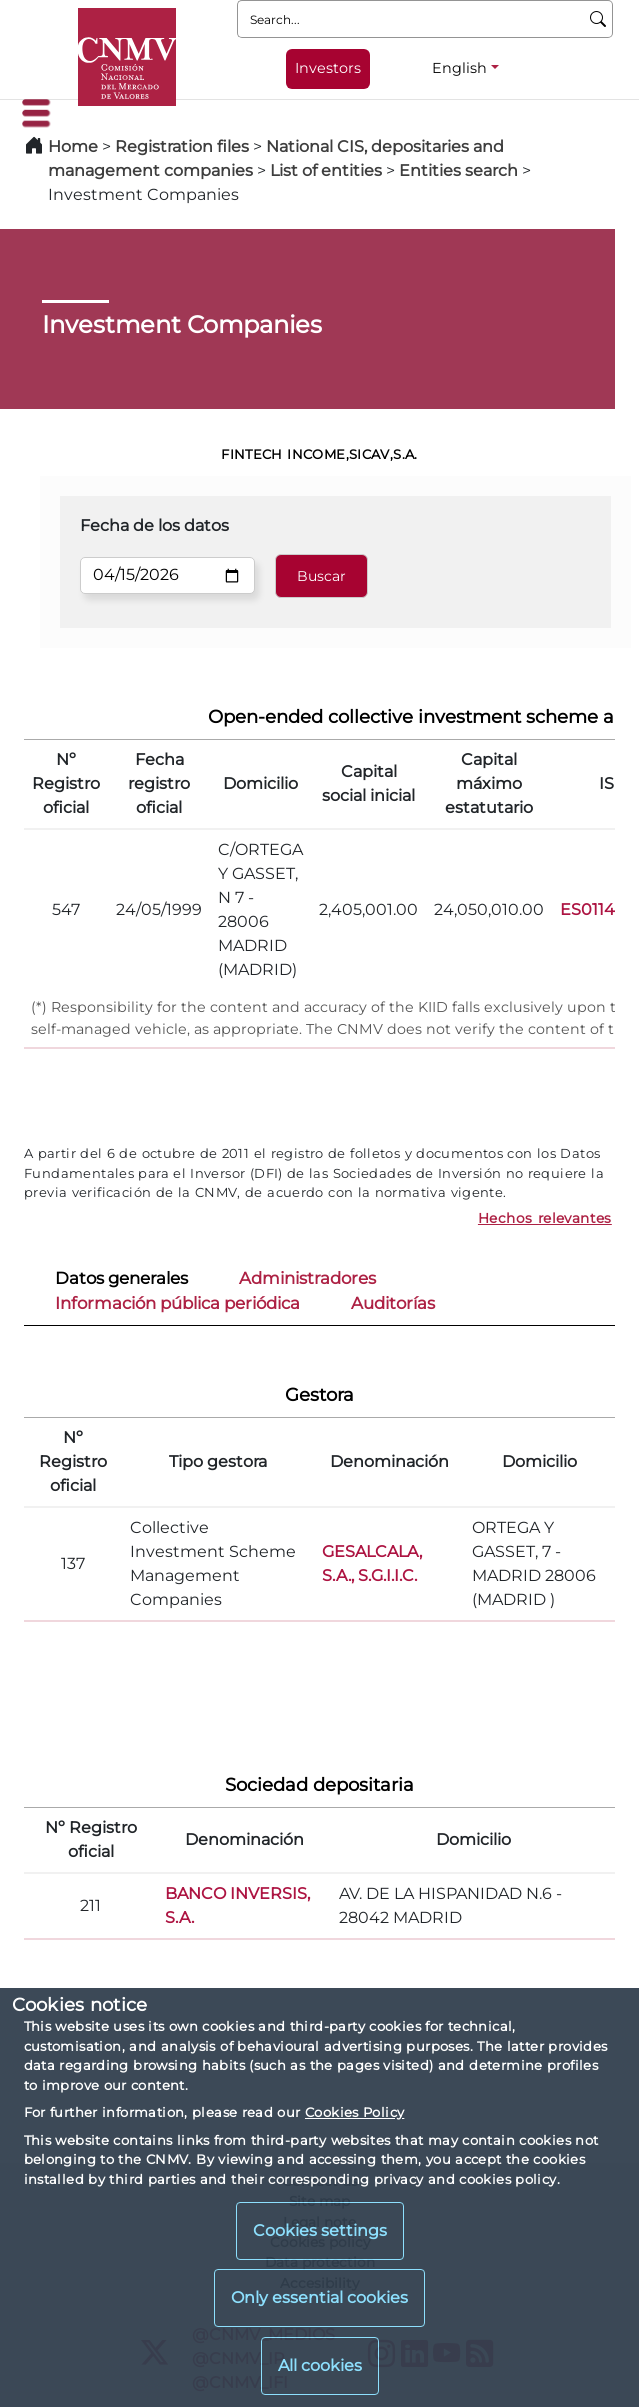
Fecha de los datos (154, 525)
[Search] (598, 19)
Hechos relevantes (545, 1218)
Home (73, 146)
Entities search (458, 170)
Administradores (307, 1278)
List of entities (326, 170)
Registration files (182, 146)
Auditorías (393, 1303)
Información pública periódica (177, 1303)
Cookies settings (320, 2230)
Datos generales (121, 1278)
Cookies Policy (354, 2112)
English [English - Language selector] (459, 68)
